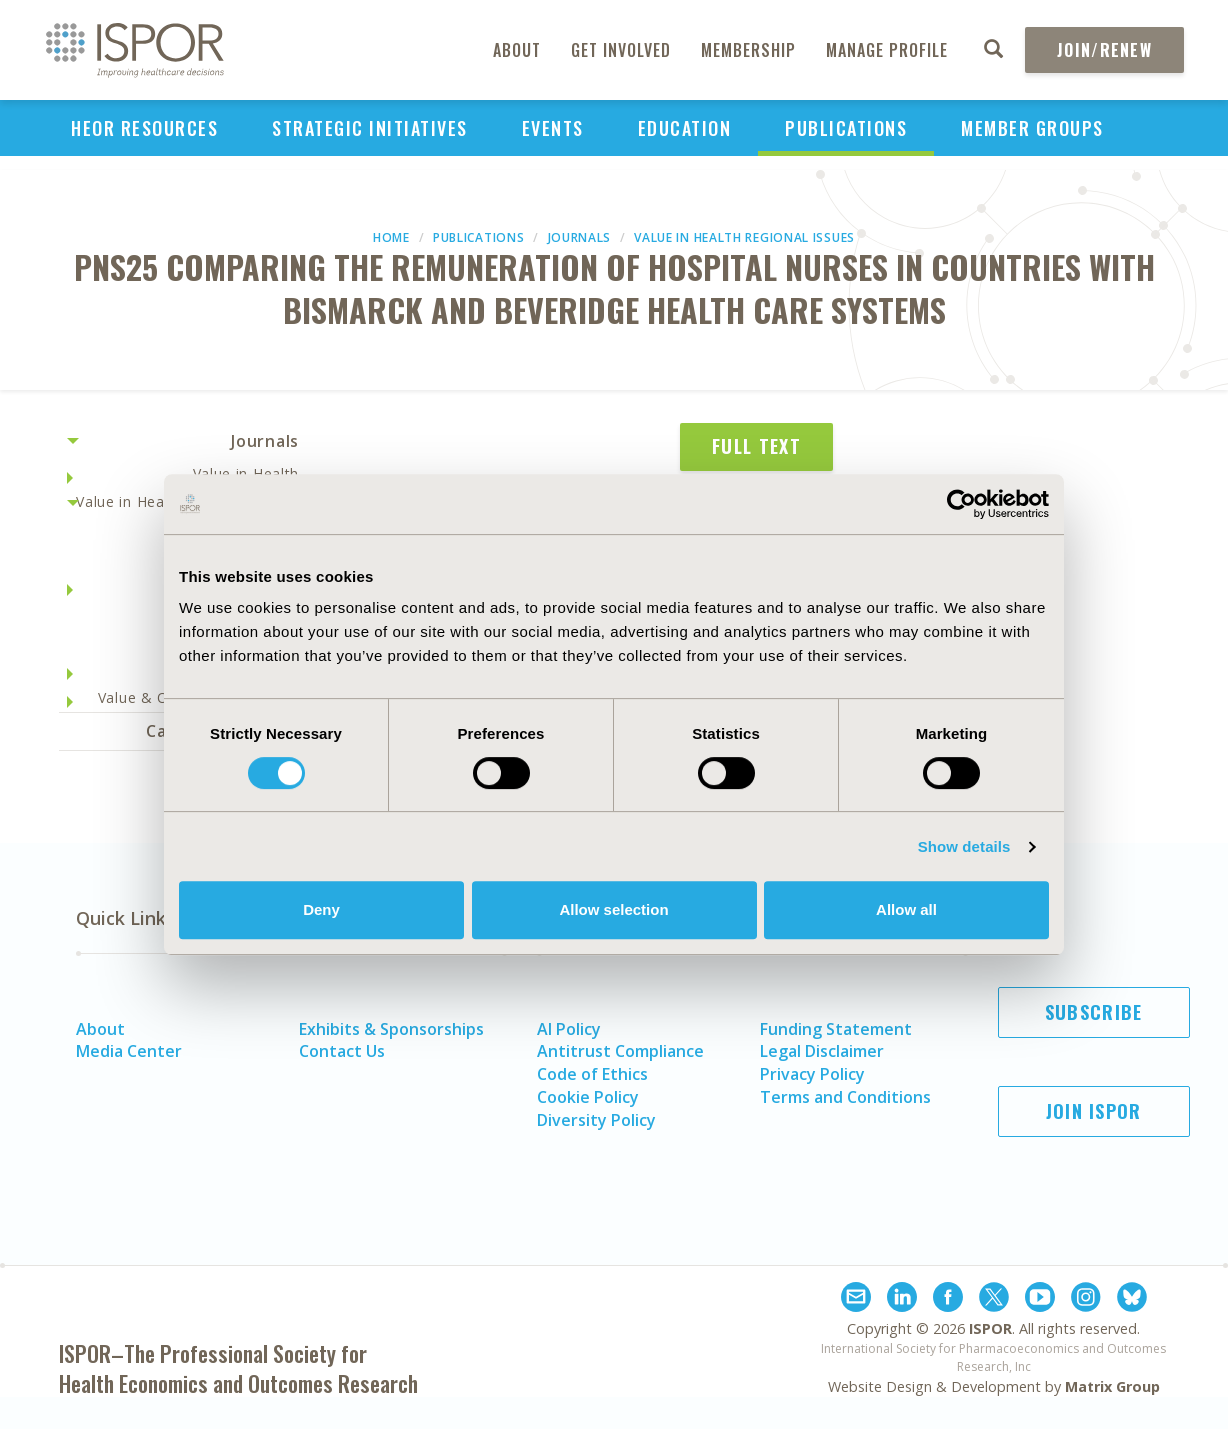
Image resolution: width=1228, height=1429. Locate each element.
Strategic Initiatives (370, 128)
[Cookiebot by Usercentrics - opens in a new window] (961, 504)
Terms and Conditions (845, 1097)
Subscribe (1094, 1012)
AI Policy (569, 1029)
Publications (846, 128)
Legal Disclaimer (822, 1051)
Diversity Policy (596, 1120)
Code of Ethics (592, 1074)
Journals (580, 237)
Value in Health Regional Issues (744, 237)
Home (391, 237)
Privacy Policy (812, 1074)
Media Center (129, 1051)
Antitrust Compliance (620, 1051)
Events (553, 128)
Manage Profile (887, 50)
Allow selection (613, 909)
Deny (321, 909)
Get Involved (621, 50)
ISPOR (990, 1328)
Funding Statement (836, 1029)
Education (685, 128)
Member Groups (1032, 128)
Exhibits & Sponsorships (391, 1029)
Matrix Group (1112, 1386)
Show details (964, 846)
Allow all (906, 909)
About (517, 50)
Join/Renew (1104, 50)
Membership (748, 50)
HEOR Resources (144, 128)
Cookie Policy (588, 1097)
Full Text (756, 446)
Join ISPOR (1094, 1111)
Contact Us (342, 1051)
